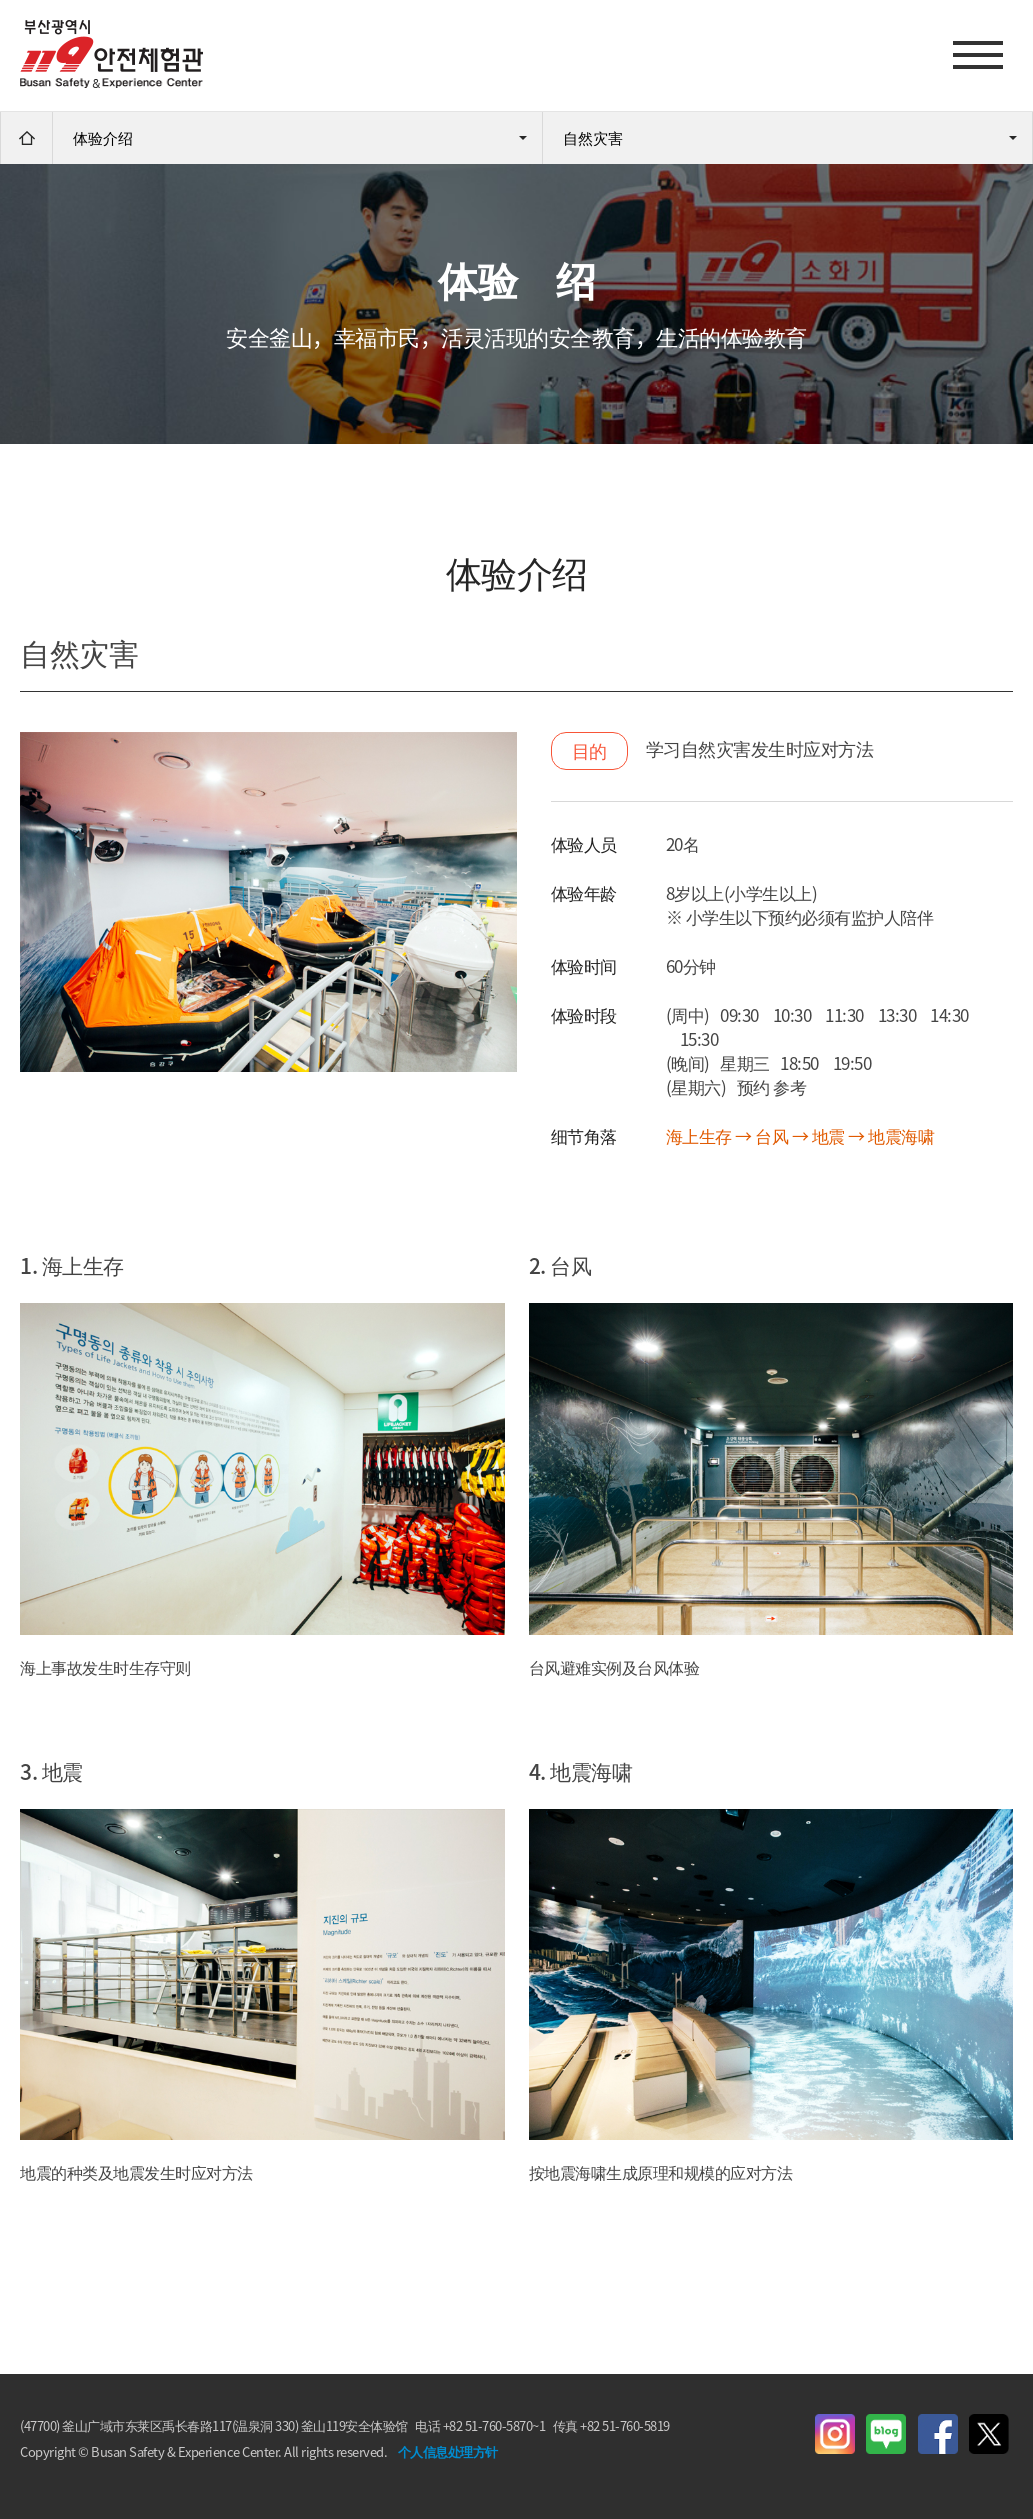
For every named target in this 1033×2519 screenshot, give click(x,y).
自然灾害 (593, 138)
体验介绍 (103, 138)
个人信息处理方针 (448, 2451)
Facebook (938, 2434)
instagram (835, 2434)
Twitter (989, 2434)
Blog (886, 2434)
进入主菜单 (0, 0)
